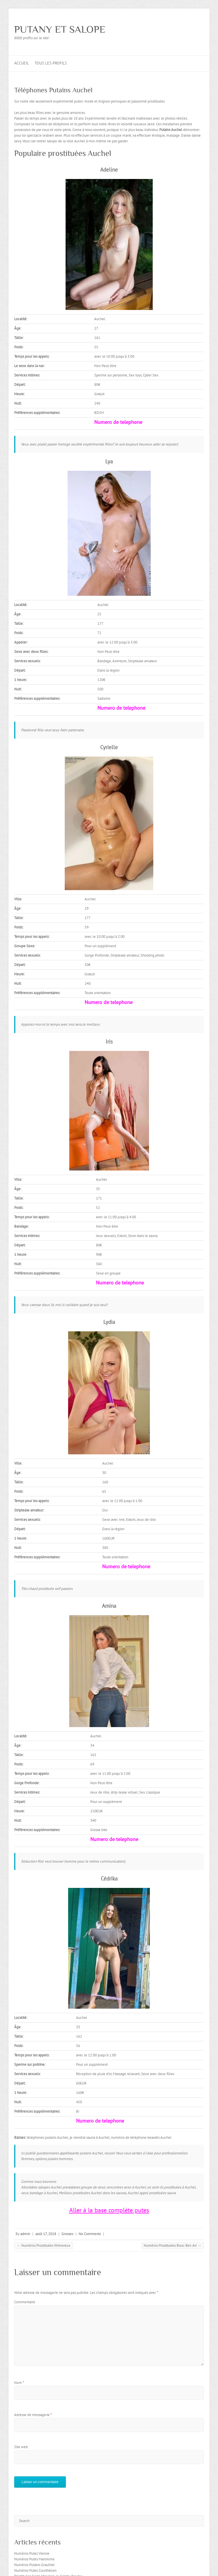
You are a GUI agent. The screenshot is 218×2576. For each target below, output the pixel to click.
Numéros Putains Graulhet (34, 2564)
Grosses (67, 2233)
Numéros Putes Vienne (31, 2553)
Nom (19, 2382)
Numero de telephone (118, 422)
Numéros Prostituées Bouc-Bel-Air (172, 2245)
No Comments (90, 2233)
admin (25, 2233)
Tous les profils (51, 63)
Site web (21, 2446)
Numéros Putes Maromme (34, 2559)
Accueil (21, 63)
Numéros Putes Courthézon (35, 2570)
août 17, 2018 (45, 2233)
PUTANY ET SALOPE (59, 29)
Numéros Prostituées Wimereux (43, 2245)
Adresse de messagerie (33, 2414)
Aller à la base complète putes (109, 2210)
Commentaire (24, 2302)
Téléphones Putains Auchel (53, 90)
